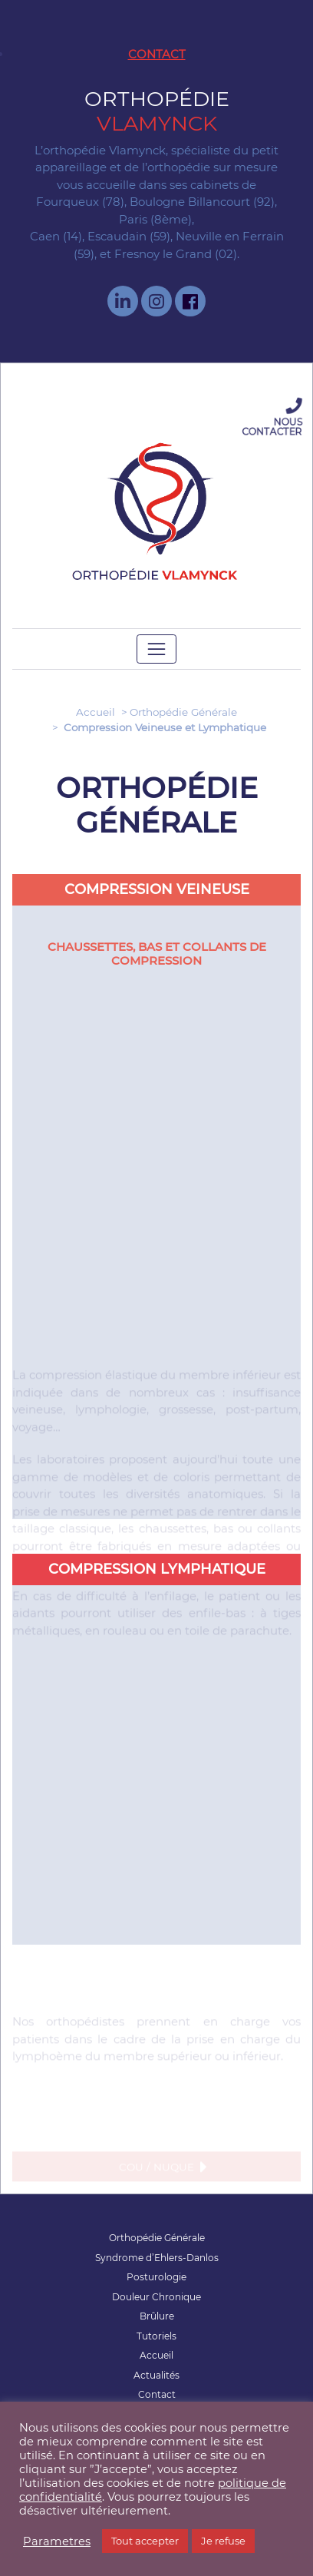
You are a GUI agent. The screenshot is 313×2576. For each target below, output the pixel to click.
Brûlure (157, 2316)
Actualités (156, 2375)
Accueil (95, 712)
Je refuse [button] (223, 2541)
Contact (157, 54)
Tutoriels (156, 2336)
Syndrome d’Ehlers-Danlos (157, 2257)
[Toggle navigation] (157, 649)
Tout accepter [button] (145, 2541)
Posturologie (156, 2277)
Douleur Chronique (156, 2297)
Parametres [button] (57, 2541)
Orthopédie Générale (183, 712)
